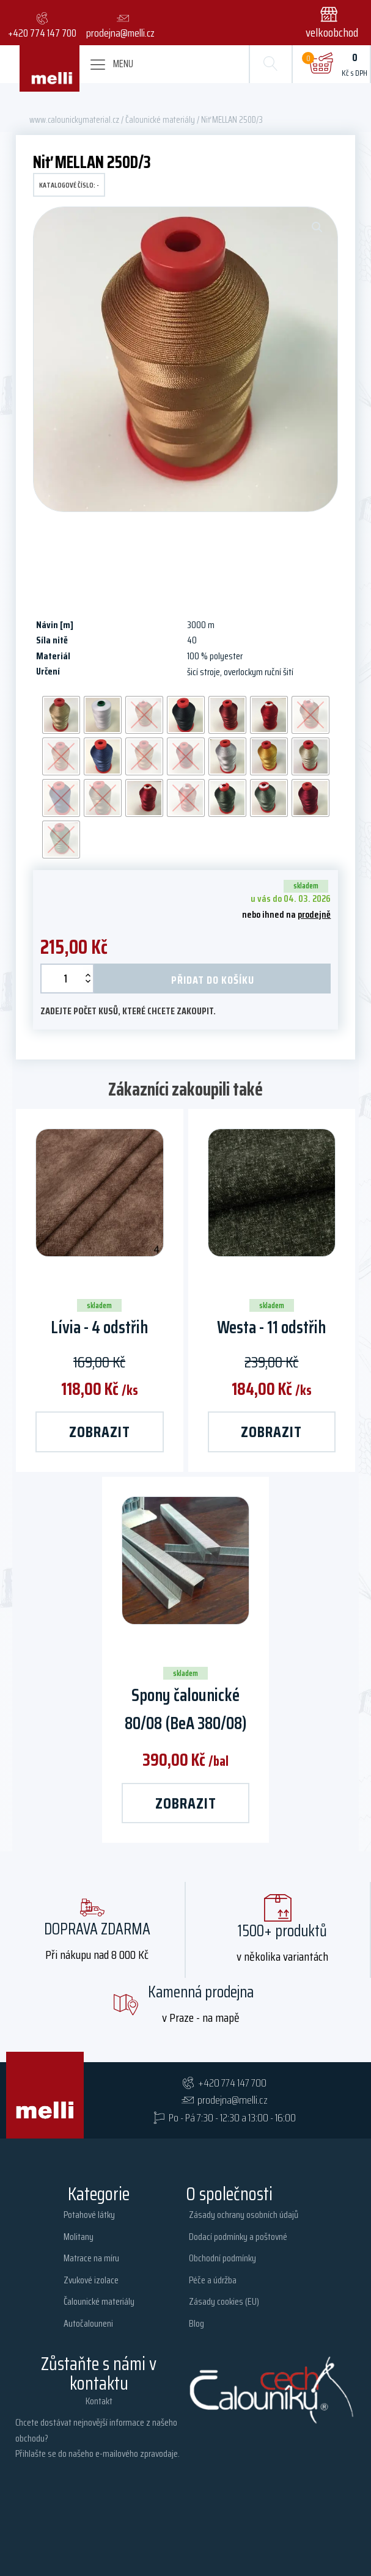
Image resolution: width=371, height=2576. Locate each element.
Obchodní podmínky (222, 2258)
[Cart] (321, 64)
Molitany (79, 2236)
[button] (334, 22)
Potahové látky (89, 2214)
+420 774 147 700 (232, 2082)
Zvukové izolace (91, 2280)
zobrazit (99, 1431)
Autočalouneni (88, 2323)
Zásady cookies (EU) (224, 2301)
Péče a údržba (213, 2280)
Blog (196, 2323)
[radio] (61, 715)
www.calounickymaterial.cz (74, 119)
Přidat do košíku (212, 980)
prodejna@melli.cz (232, 2100)
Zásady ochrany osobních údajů (243, 2214)
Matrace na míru (91, 2258)
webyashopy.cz (323, 2537)
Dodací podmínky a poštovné (238, 2236)
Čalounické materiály (160, 119)
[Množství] (67, 978)
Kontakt (99, 2401)
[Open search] (269, 64)
